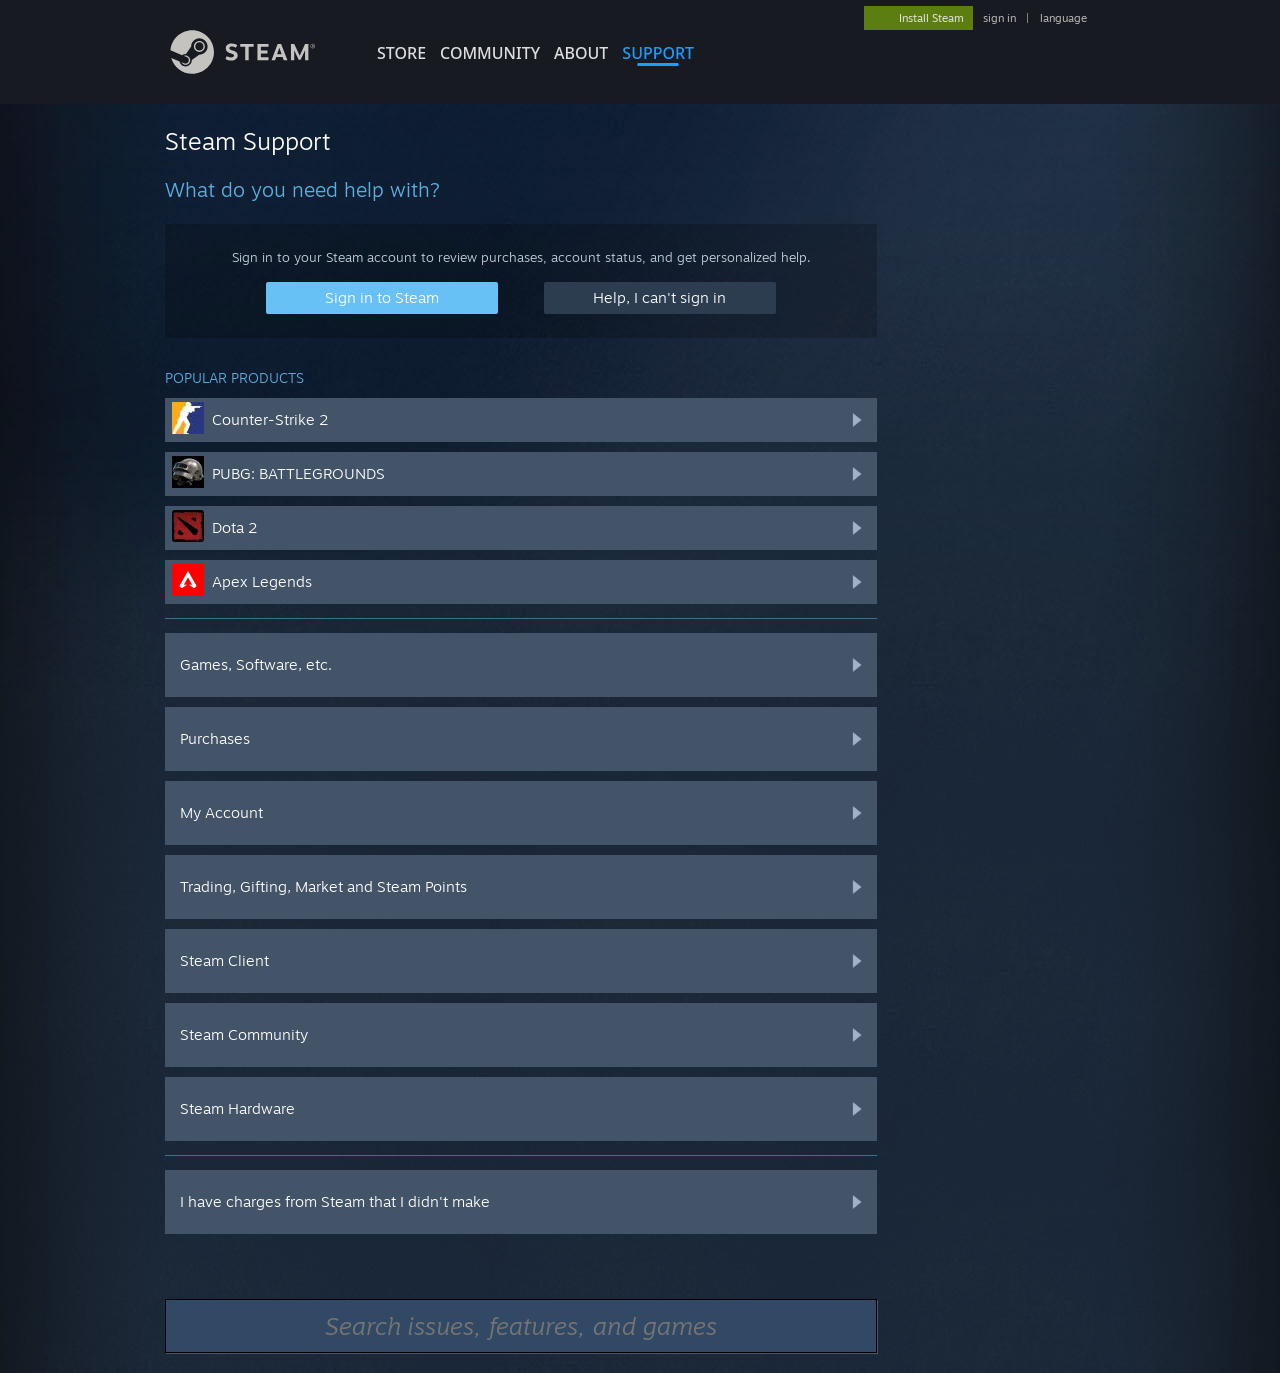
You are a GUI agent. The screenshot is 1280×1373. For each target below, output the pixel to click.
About (581, 53)
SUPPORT (658, 53)
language (1063, 18)
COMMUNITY (490, 53)
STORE (401, 53)
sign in (999, 18)
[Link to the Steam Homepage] (258, 68)
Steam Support (248, 141)
